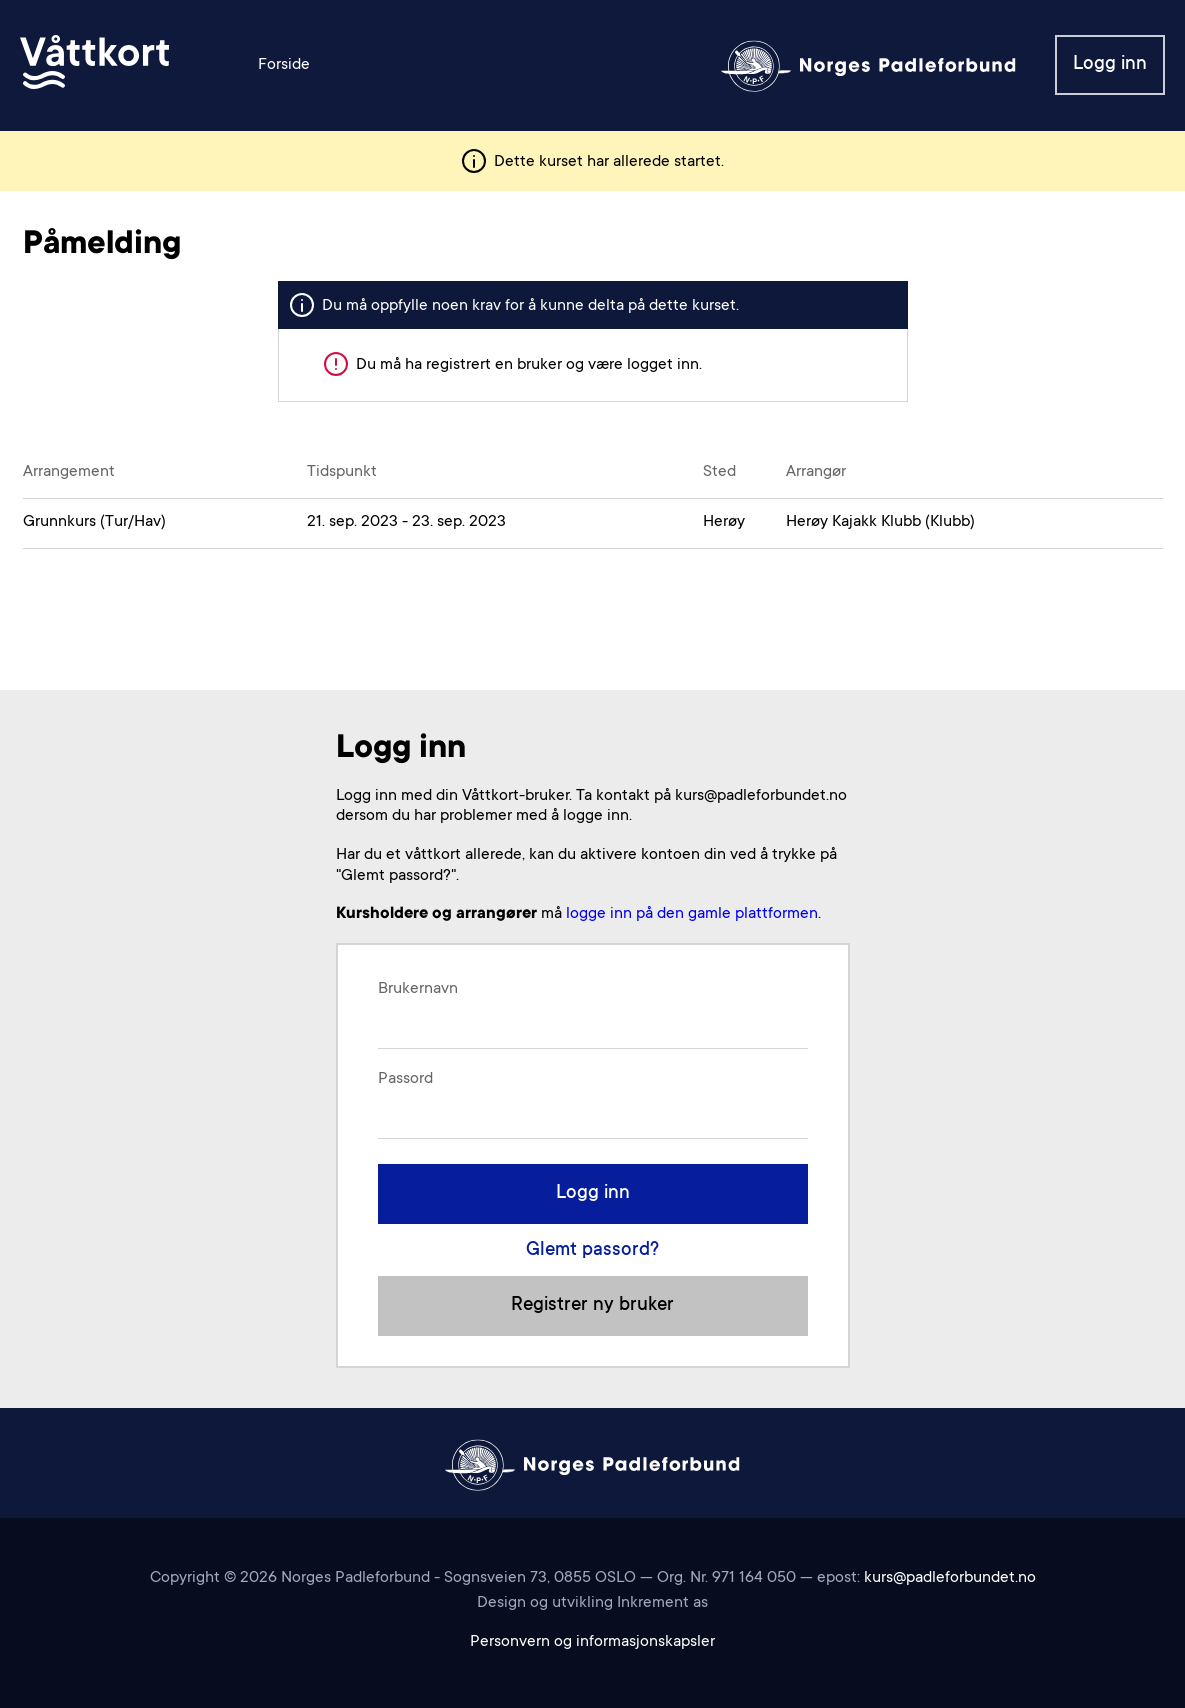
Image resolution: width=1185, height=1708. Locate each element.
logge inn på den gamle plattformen (692, 914)
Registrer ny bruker (592, 1305)
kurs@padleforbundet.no (950, 1578)
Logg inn (1110, 64)
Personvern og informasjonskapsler (592, 1642)
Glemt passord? (592, 1250)
